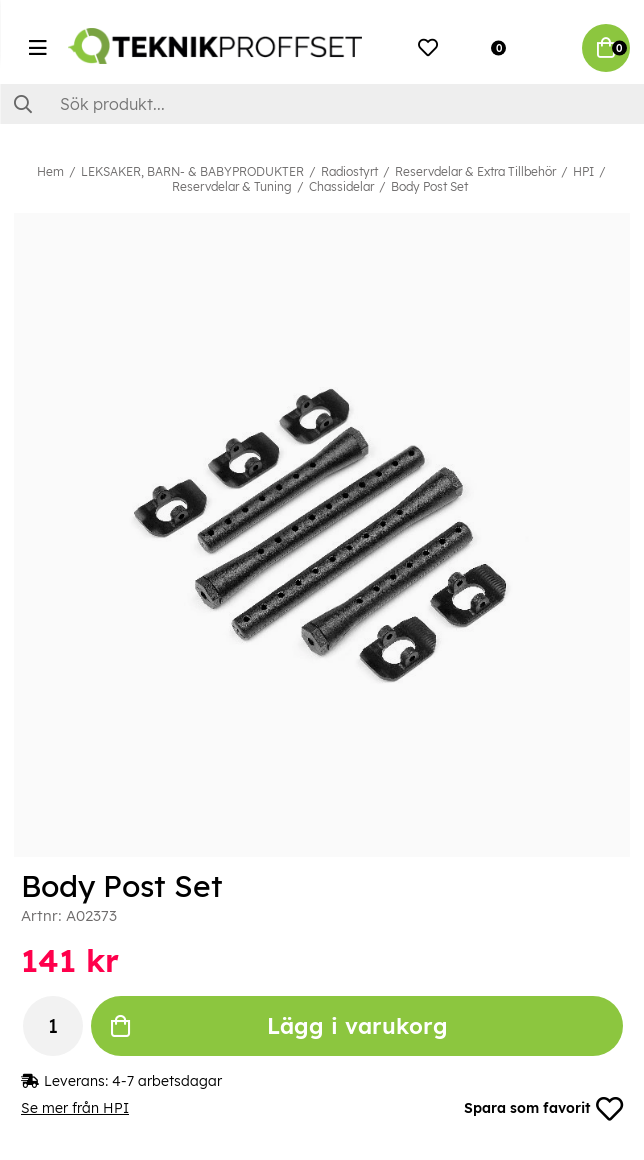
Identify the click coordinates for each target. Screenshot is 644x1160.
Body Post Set (429, 186)
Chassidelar (341, 186)
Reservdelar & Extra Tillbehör (475, 171)
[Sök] (322, 104)
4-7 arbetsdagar (167, 1081)
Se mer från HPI (75, 1109)
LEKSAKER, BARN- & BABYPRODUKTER (192, 171)
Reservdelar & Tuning (232, 186)
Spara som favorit (543, 1109)
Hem (50, 171)
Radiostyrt (349, 171)
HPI (583, 171)
